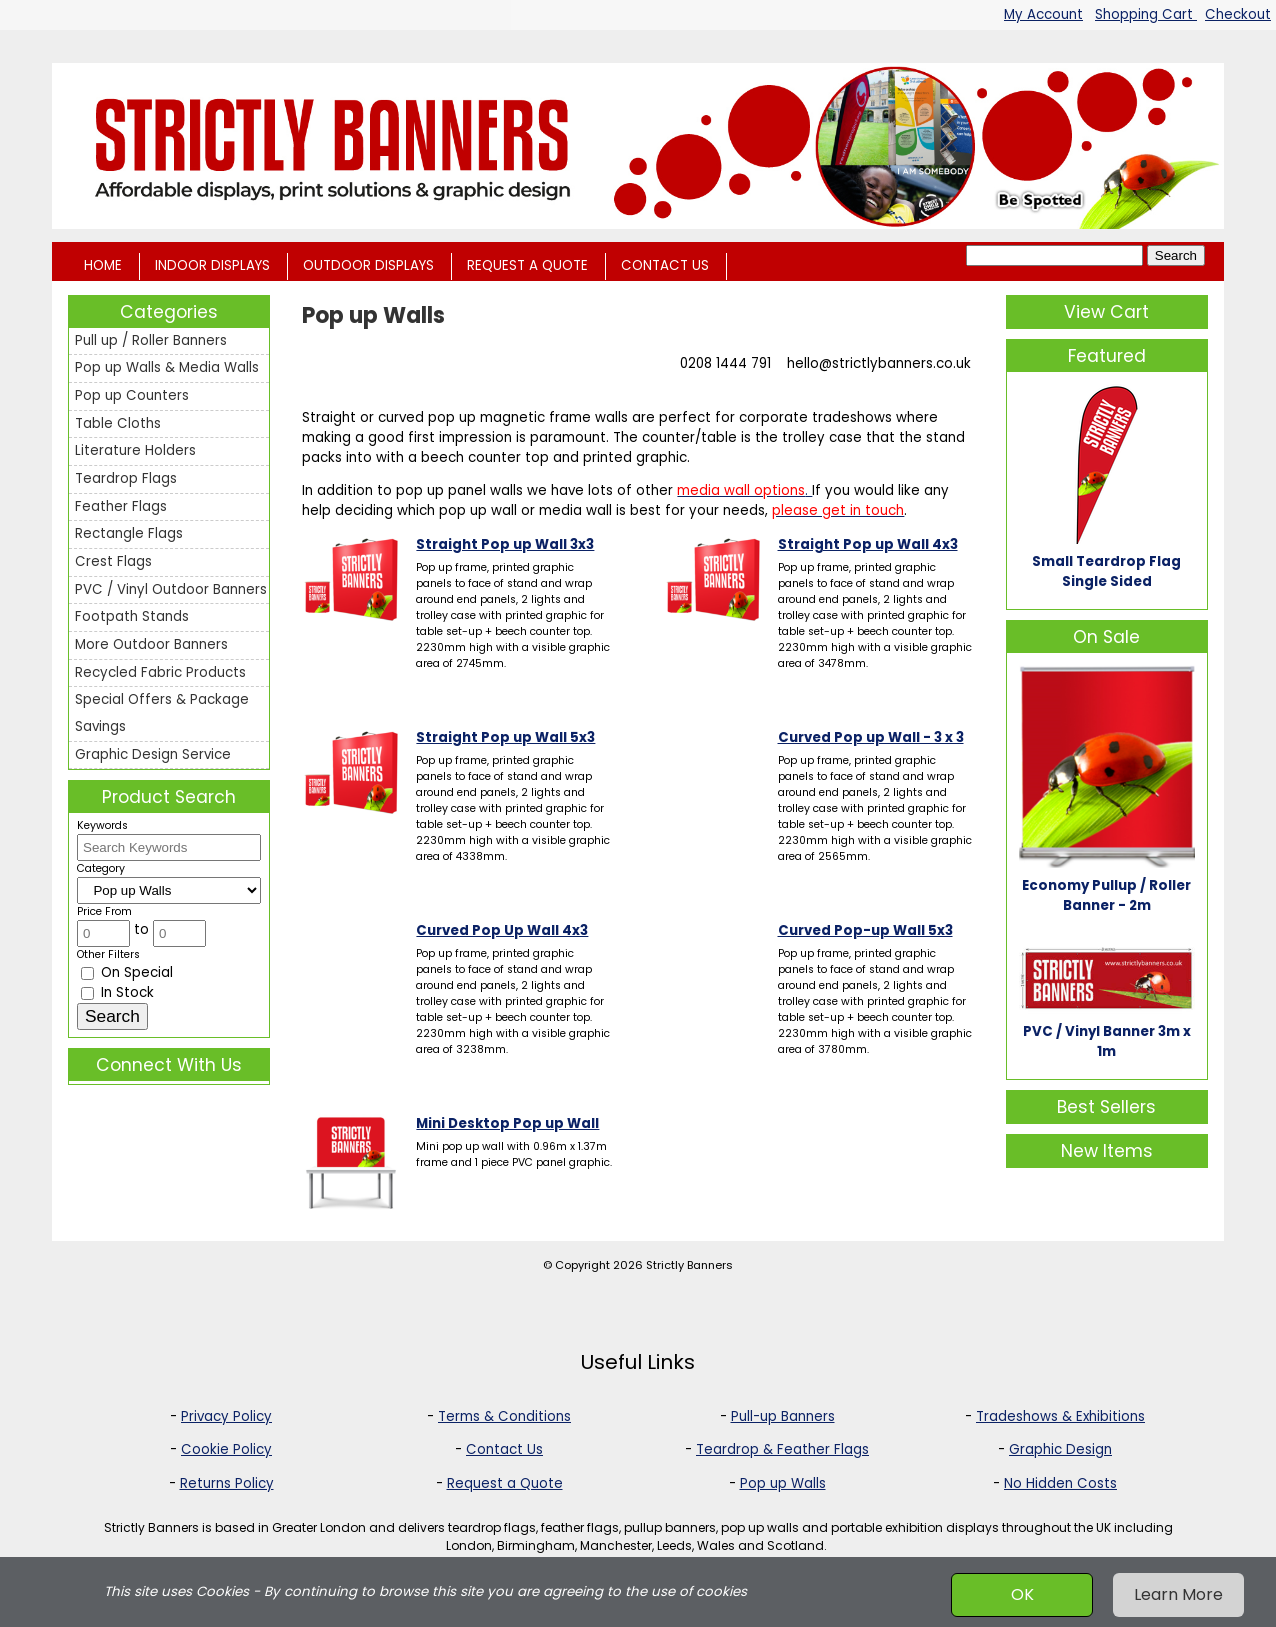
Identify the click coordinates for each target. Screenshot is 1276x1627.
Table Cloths (118, 423)
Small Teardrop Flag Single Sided (1106, 571)
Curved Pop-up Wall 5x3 (865, 930)
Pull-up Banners (783, 1416)
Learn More (1178, 1594)
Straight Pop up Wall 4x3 (868, 544)
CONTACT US (665, 265)
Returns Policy (227, 1483)
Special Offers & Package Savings (162, 713)
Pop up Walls (783, 1483)
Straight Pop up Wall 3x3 (505, 544)
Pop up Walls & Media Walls (167, 367)
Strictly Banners (689, 1265)
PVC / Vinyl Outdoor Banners (171, 589)
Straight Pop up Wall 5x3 (505, 737)
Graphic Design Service (153, 754)
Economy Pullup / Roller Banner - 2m (1106, 895)
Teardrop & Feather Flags (782, 1449)
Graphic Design (1060, 1449)
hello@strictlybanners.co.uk (879, 363)
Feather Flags (121, 506)
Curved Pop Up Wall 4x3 (502, 930)
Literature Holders (135, 450)
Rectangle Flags (129, 533)
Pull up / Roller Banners (151, 340)
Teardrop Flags (126, 478)
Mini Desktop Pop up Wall (507, 1123)
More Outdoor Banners (151, 644)
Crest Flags (113, 561)
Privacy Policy (226, 1416)
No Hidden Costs (1060, 1483)
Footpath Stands (132, 616)
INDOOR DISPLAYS (212, 265)
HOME (103, 265)
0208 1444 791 (725, 363)
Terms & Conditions (504, 1416)
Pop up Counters (132, 395)
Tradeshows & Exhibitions (1060, 1416)
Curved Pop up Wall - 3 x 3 (871, 737)
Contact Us (504, 1449)
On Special (127, 972)
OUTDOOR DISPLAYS (368, 265)
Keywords (102, 825)
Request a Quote (505, 1483)
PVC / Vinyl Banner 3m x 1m (1107, 1041)
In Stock (117, 992)
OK (1022, 1594)
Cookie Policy (226, 1449)
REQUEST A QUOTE (527, 265)
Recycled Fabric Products (160, 672)
